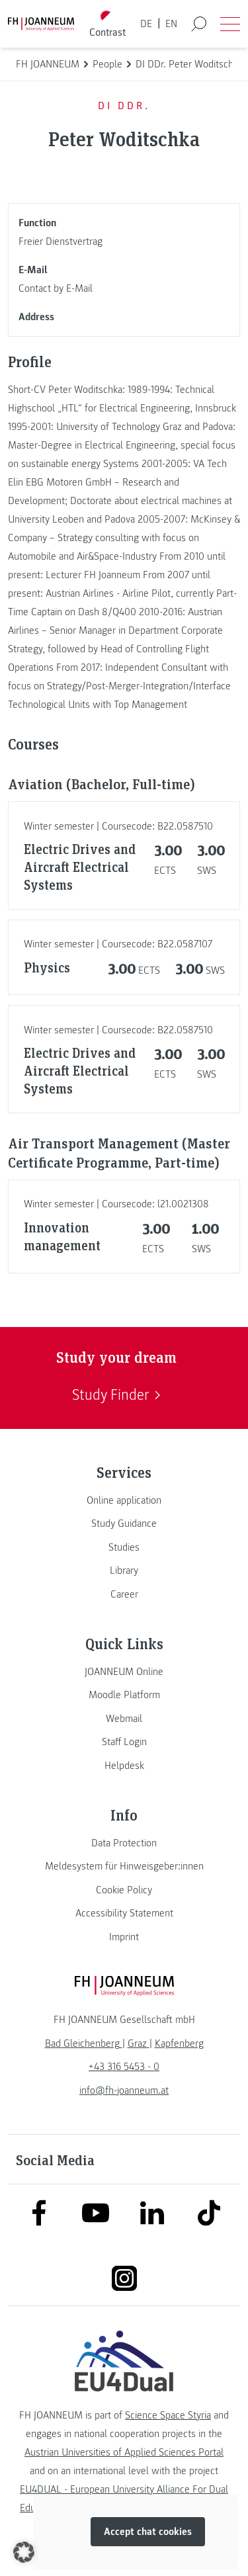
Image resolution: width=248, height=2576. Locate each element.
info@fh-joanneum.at (124, 2090)
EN (171, 23)
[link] (124, 1500)
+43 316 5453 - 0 (124, 2066)
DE (146, 23)
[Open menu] (230, 24)
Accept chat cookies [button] (148, 2532)
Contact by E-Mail (56, 288)
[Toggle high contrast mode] (107, 24)
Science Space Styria (168, 2415)
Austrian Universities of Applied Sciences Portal (124, 2452)
